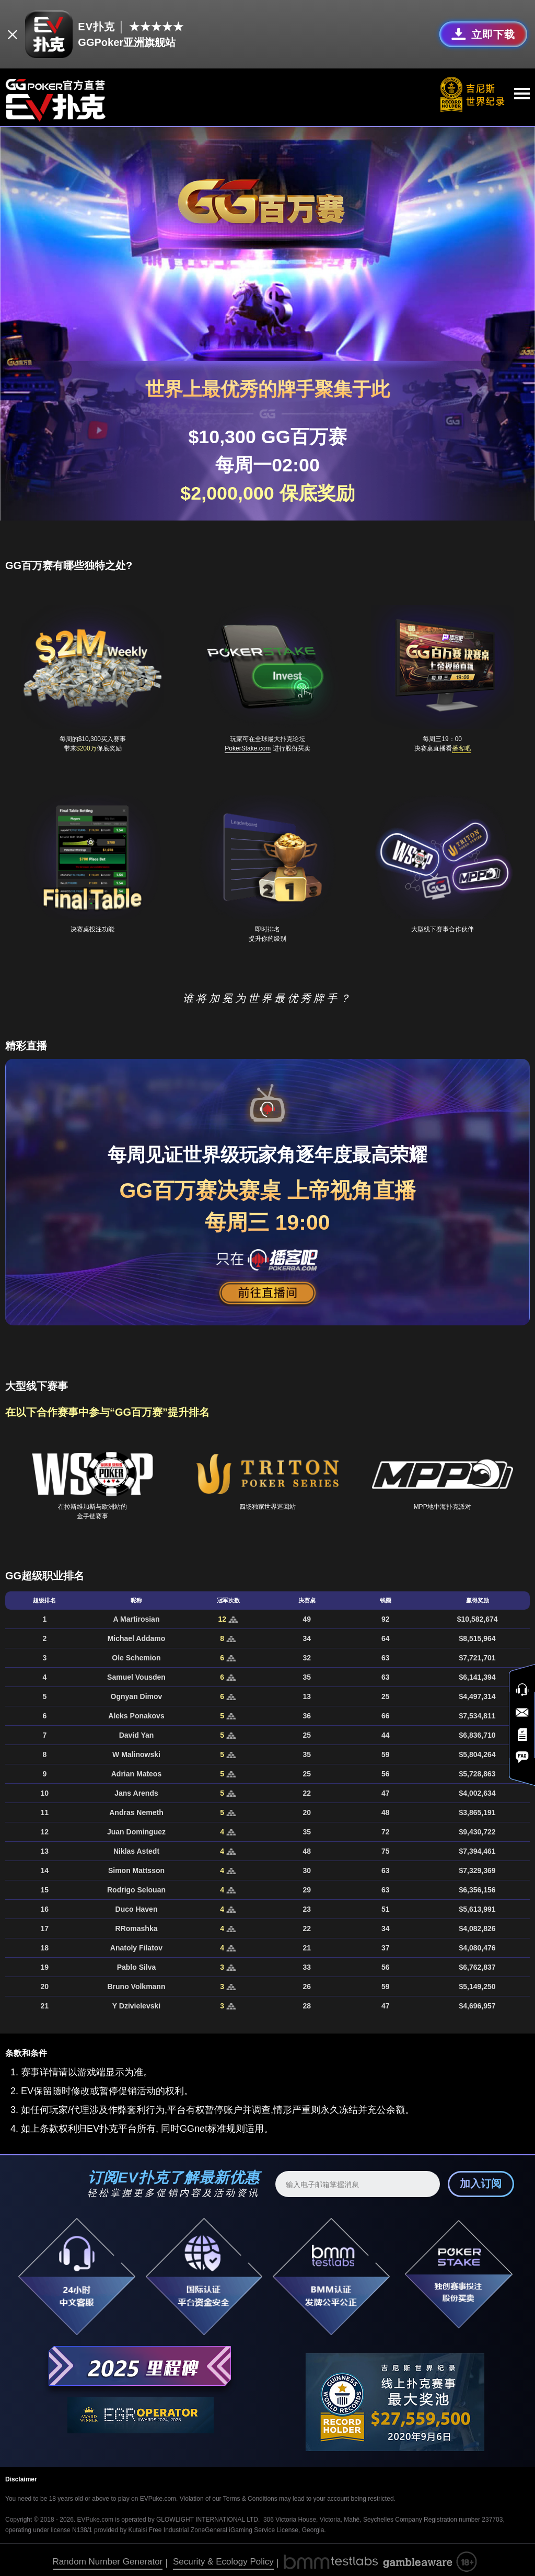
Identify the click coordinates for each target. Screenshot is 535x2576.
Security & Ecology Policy (223, 2557)
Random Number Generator (108, 2557)
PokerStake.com (248, 744)
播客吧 (461, 744)
